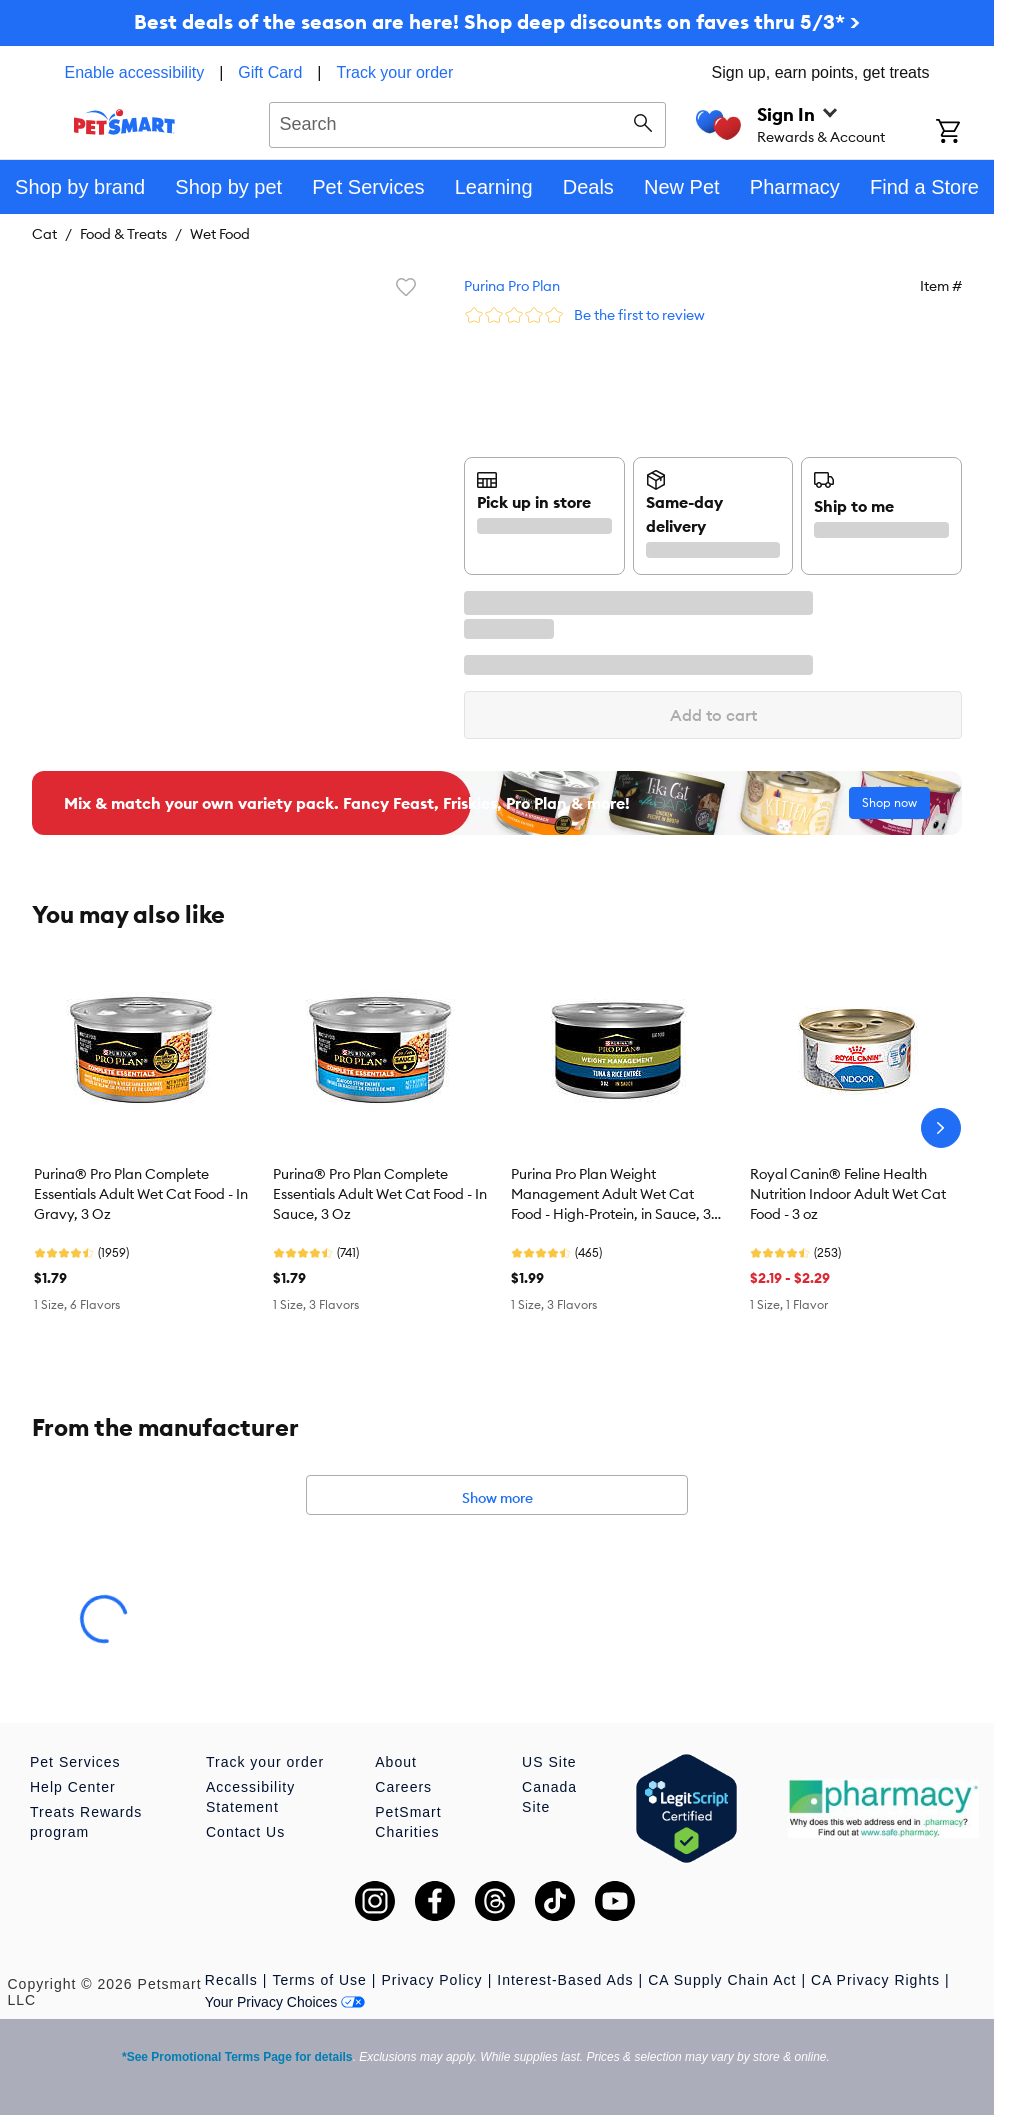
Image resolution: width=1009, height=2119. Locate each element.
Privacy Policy (431, 1980)
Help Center (73, 1787)
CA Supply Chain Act (722, 1980)
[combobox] (467, 122)
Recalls (231, 1980)
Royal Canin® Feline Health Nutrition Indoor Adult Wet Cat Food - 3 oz (848, 1194)
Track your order (395, 72)
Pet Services (75, 1762)
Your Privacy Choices (285, 2002)
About (396, 1762)
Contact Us (245, 1832)
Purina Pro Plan (512, 286)
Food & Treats (123, 234)
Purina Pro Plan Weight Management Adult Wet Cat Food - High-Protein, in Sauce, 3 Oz (611, 1195)
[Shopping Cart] (965, 133)
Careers (403, 1787)
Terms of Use (319, 1980)
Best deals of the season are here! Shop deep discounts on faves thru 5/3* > (497, 21)
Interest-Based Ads (565, 1980)
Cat (44, 234)
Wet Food (220, 234)
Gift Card (270, 72)
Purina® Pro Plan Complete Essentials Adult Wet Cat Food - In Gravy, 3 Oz (141, 1194)
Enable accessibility (135, 72)
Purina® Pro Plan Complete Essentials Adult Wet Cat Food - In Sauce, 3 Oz (380, 1194)
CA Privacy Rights (875, 1980)
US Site (549, 1762)
